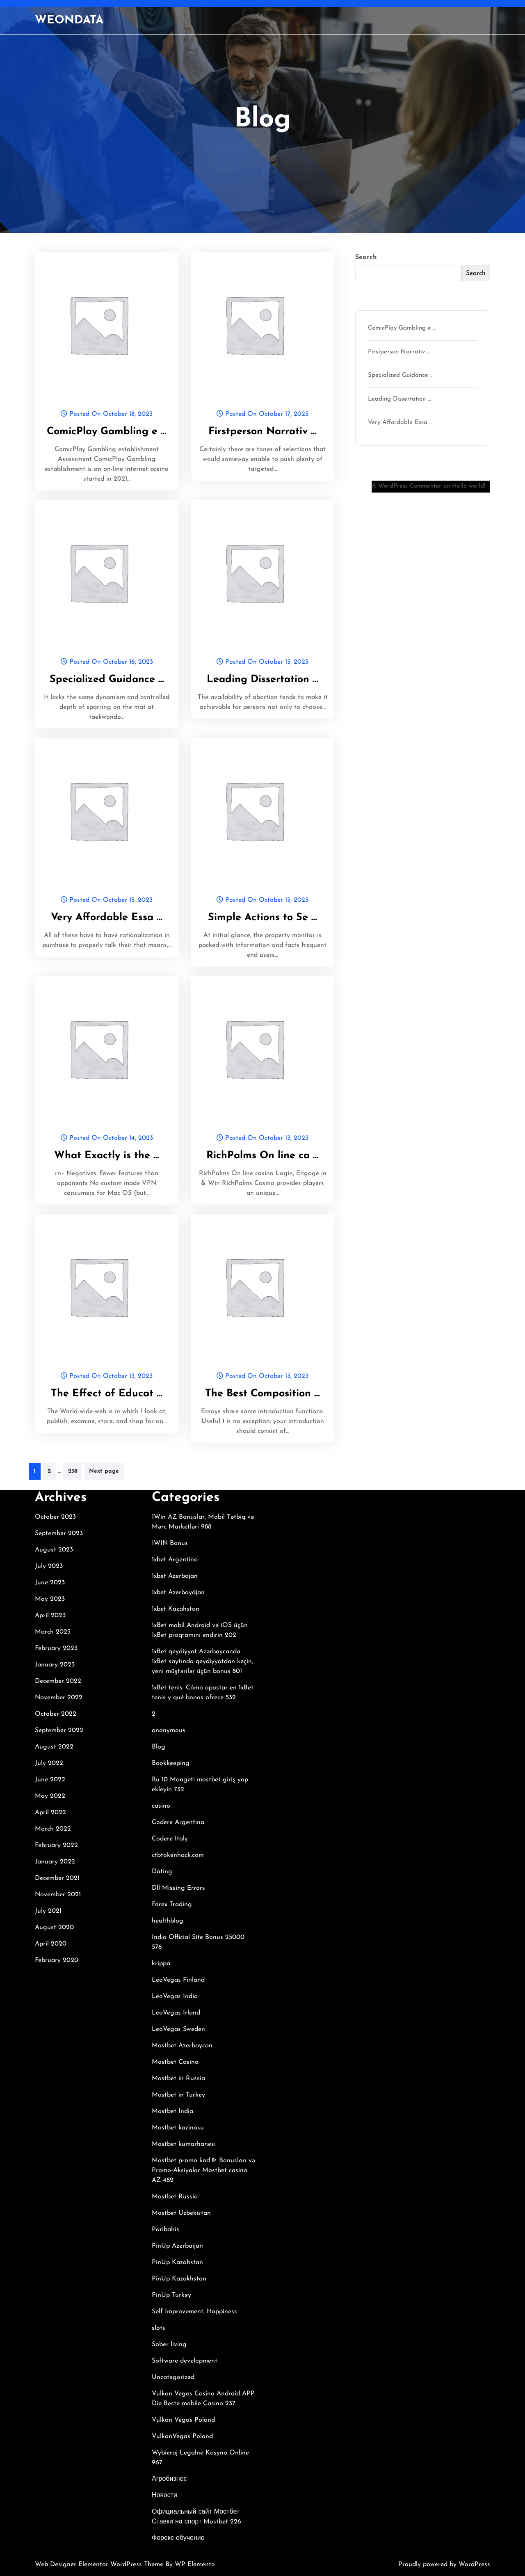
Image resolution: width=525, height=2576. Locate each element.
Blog (158, 1747)
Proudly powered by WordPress (444, 2564)
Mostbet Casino (175, 2062)
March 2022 (53, 1829)
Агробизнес (169, 2479)
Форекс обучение (178, 2538)
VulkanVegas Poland (182, 2436)
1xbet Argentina (175, 1559)
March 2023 (53, 1632)
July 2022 (49, 1763)
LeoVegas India (175, 1996)
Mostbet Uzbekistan (181, 2213)
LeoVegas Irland (176, 2013)
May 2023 (50, 1599)
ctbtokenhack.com (178, 1855)
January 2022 (55, 1862)
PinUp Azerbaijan (177, 2246)
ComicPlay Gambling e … (107, 431)
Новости (164, 2495)
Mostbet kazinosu (178, 2128)
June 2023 (50, 1582)
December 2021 (57, 1878)
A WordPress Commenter (406, 486)
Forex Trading (172, 1904)
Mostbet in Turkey (178, 2095)
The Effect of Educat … (106, 1394)
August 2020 (54, 1927)
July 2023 (49, 1566)
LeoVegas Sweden (178, 2029)
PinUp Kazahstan (177, 2262)
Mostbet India (172, 2111)
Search (366, 257)
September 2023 (59, 1533)
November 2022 (58, 1697)
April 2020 (50, 1944)
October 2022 (55, 1714)
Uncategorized (173, 2377)
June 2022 (50, 1779)
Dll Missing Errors (178, 1888)
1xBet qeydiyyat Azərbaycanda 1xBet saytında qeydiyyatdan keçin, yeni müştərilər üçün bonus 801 (202, 1661)
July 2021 (48, 1911)
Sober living (169, 2344)
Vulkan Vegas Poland (183, 2420)
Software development (184, 2361)
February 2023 (56, 1648)
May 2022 (50, 1796)
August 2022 (54, 1747)
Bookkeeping (170, 1763)
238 (72, 1471)
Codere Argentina (178, 1822)
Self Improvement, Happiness (194, 2311)
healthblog (167, 1921)
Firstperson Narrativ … (262, 431)
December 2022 (58, 1681)
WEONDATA (69, 20)
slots (158, 2328)
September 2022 (59, 1730)
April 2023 (50, 1615)
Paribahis (165, 2229)
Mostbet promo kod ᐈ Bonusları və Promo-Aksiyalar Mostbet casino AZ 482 (203, 2170)
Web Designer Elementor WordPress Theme (100, 2564)
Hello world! (468, 486)
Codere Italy (170, 1839)
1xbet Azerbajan (175, 1576)
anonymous (168, 1730)
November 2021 (58, 1894)
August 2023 (54, 1550)
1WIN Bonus (170, 1543)
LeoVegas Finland (178, 1980)
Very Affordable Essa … (106, 917)
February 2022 (56, 1845)
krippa (161, 1963)
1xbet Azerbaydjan (178, 1592)
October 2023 (55, 1517)
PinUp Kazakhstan (179, 2279)
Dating (162, 1871)
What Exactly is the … (106, 1155)
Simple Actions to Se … (262, 917)
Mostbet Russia (175, 2196)
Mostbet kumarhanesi (184, 2144)
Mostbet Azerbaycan (182, 2045)
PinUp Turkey (171, 2295)
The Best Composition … (262, 1394)
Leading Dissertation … (262, 679)
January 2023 (55, 1665)
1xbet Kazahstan (175, 1609)
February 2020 (56, 1960)
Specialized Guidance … (107, 679)
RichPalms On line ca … (262, 1155)
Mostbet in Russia (178, 2078)
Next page (104, 1471)
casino (161, 1806)
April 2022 (50, 1812)
